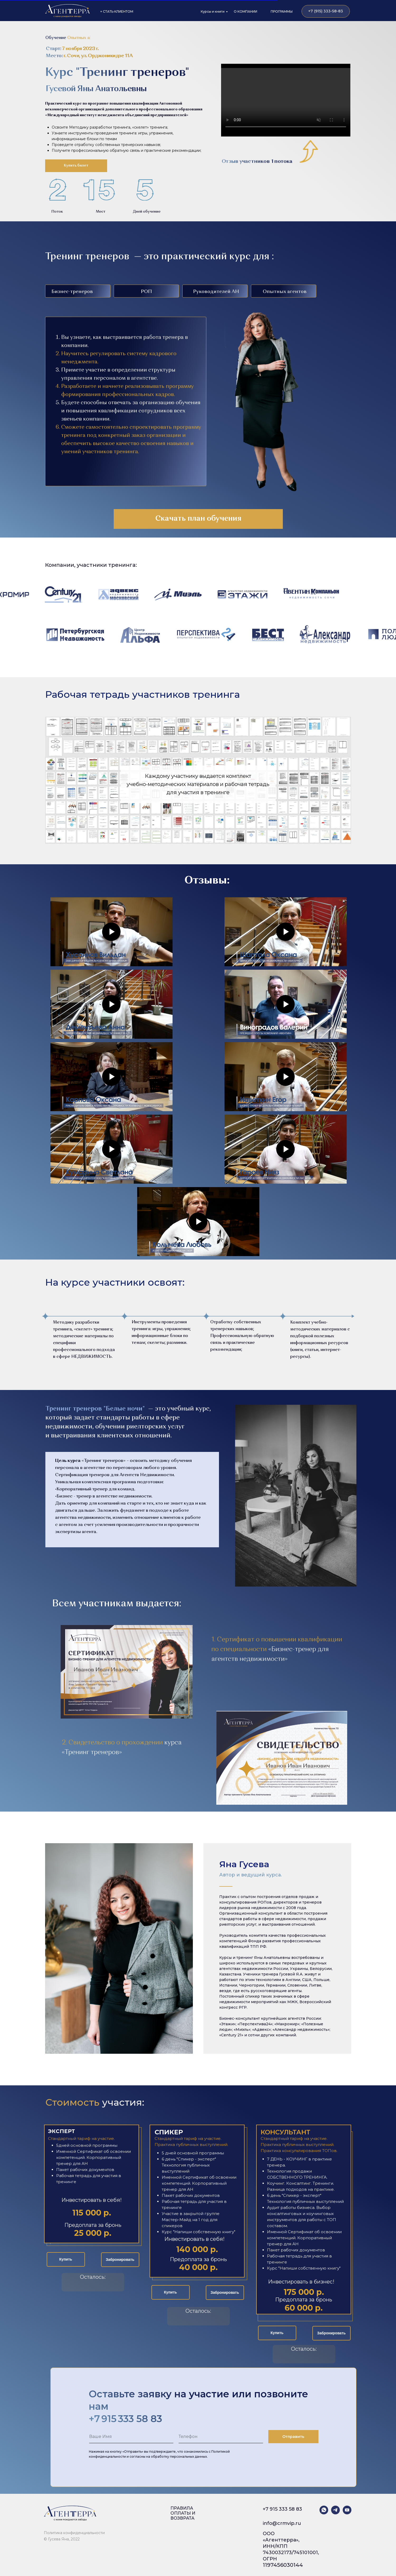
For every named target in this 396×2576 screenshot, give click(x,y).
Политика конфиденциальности (74, 2532)
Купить (65, 2259)
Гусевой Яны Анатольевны (96, 89)
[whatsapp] (323, 2510)
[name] (131, 2436)
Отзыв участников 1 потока (257, 161)
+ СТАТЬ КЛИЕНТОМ (116, 11)
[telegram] (335, 2510)
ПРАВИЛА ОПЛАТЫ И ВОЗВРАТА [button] (182, 2513)
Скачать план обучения (198, 519)
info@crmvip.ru (282, 2523)
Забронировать (120, 2259)
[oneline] (221, 2436)
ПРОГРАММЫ (282, 11)
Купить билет (76, 165)
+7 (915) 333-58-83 (325, 11)
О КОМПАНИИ (245, 11)
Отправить (293, 2436)
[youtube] (347, 2510)
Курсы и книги (213, 11)
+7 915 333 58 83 (282, 2509)
